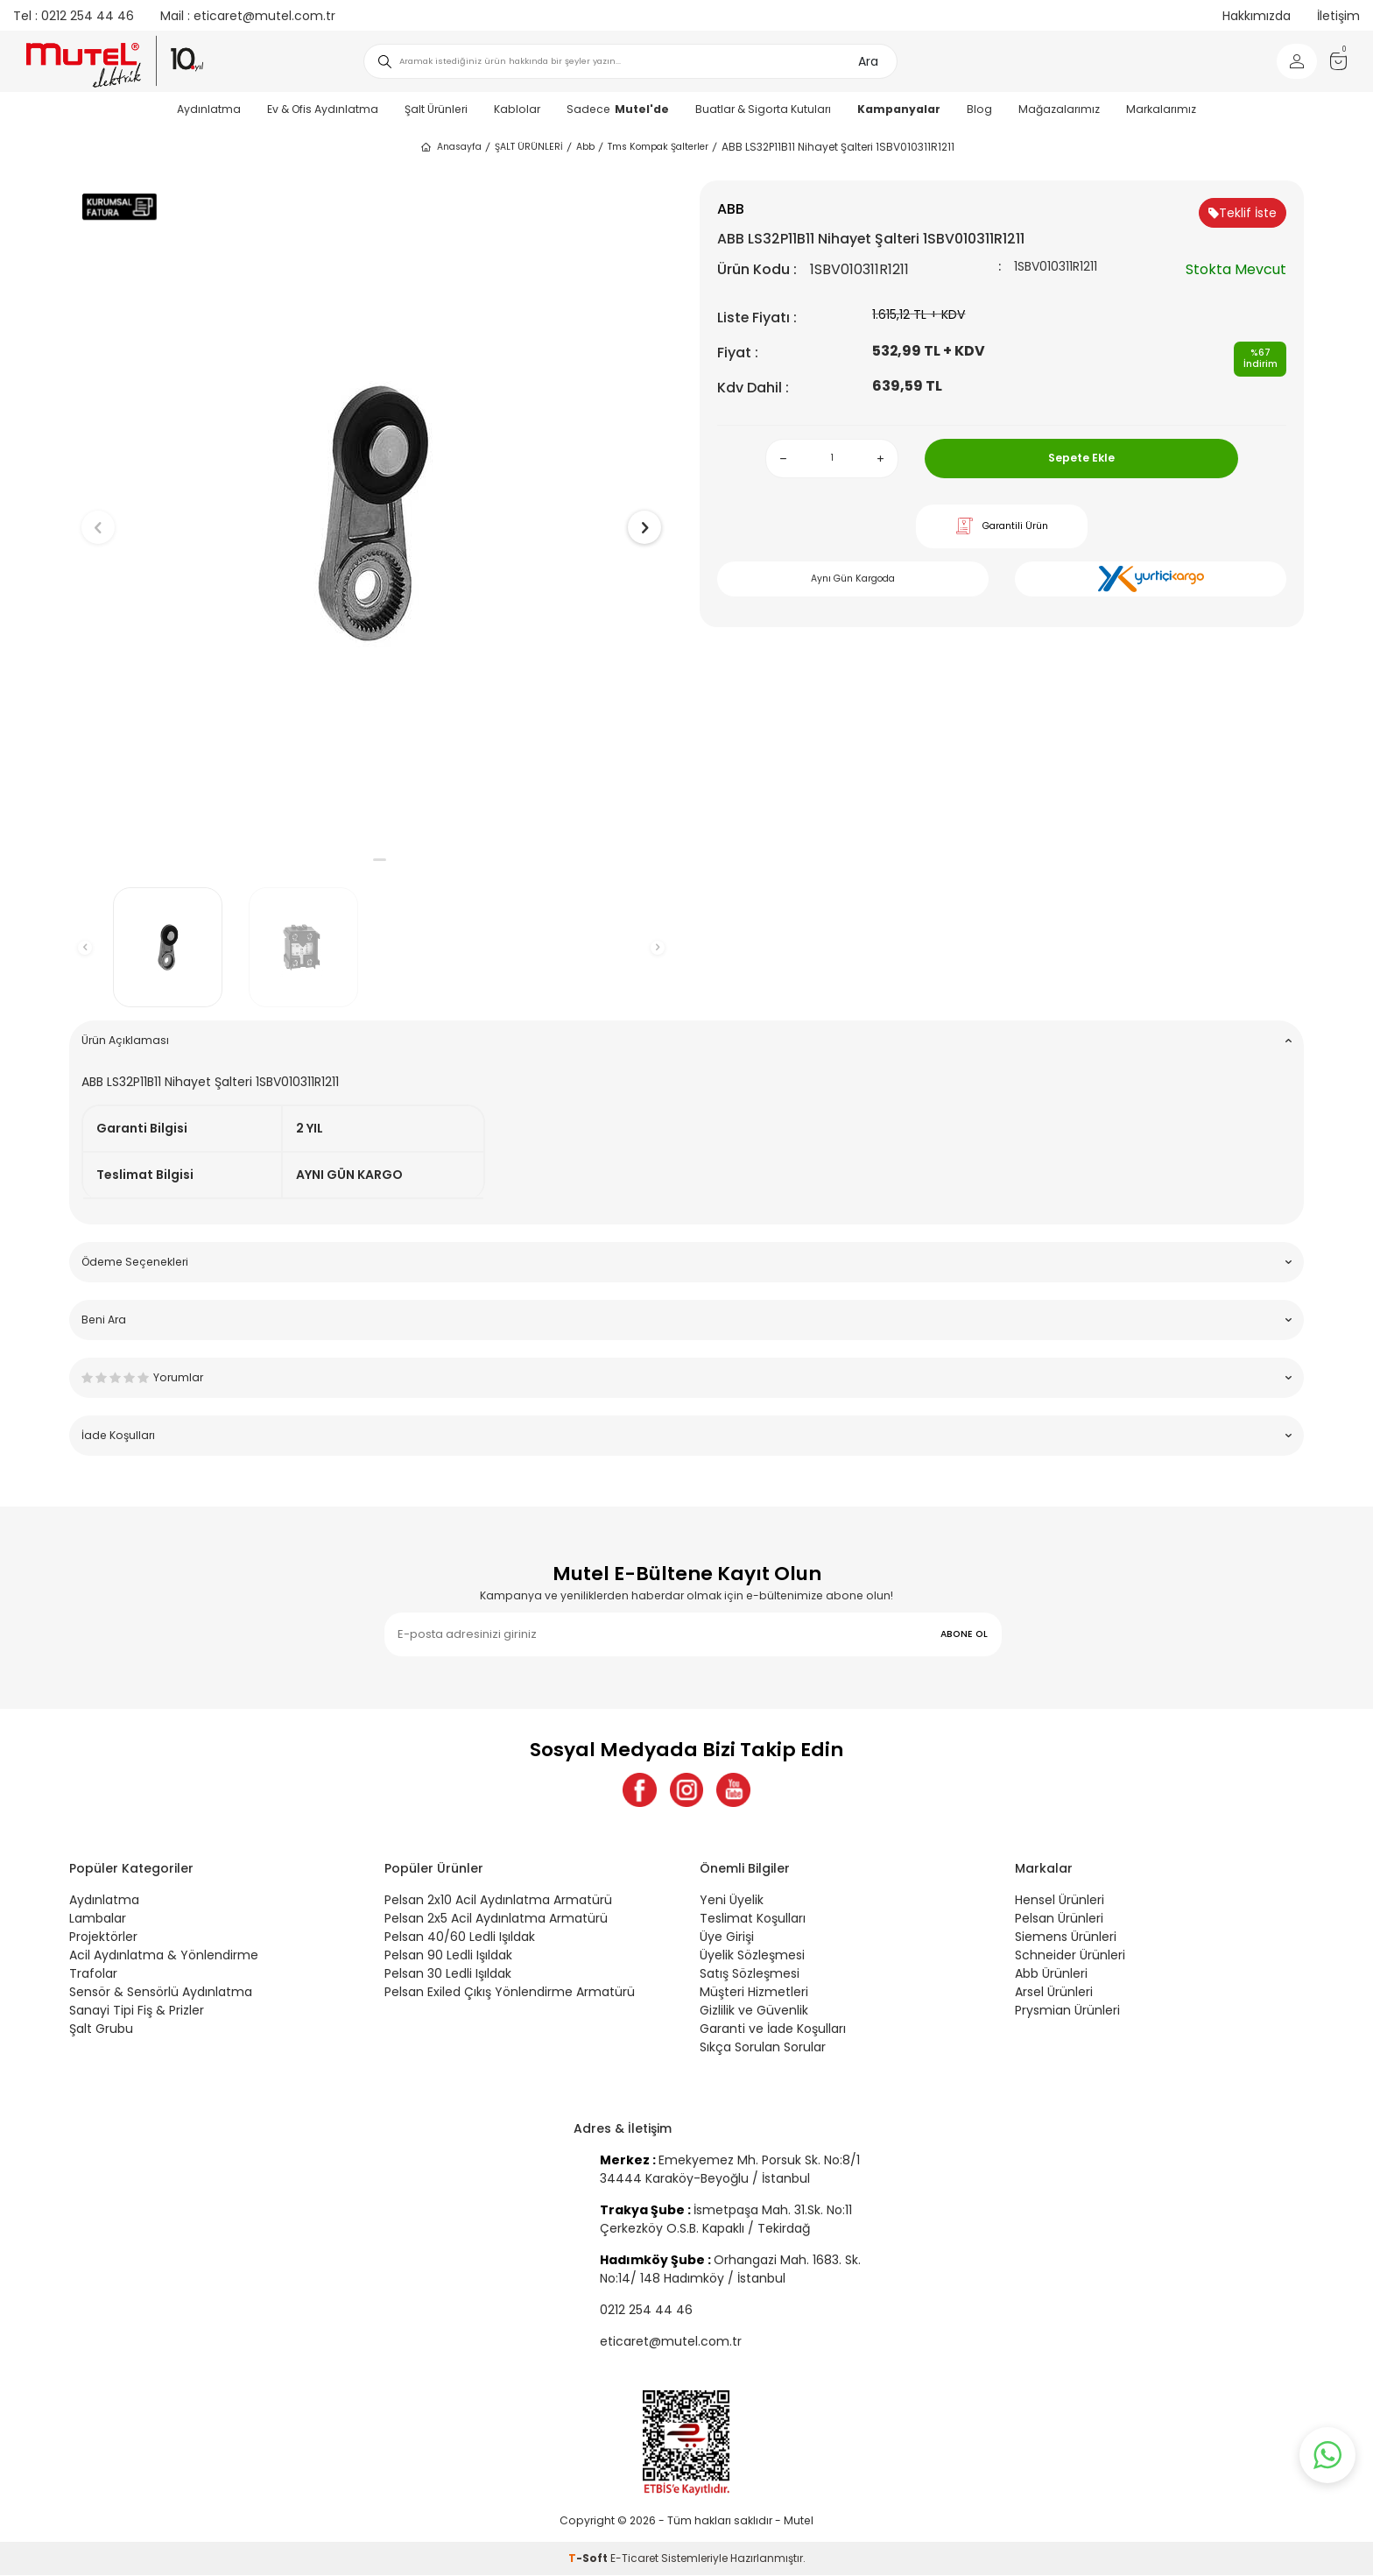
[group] (371, 512)
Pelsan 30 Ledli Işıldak (447, 1974)
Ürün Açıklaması (686, 1040)
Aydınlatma (209, 109)
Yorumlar (686, 1377)
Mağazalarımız (1059, 109)
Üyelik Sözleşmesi (752, 1956)
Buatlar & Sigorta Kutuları (763, 109)
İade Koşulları (686, 1435)
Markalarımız (1161, 109)
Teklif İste (1242, 213)
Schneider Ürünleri (1070, 1956)
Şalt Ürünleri (436, 109)
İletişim (1338, 16)
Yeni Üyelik (732, 1900)
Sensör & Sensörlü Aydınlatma (160, 1992)
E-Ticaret (634, 2558)
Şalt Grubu (101, 2029)
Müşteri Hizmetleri (754, 1992)
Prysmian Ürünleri (1067, 2011)
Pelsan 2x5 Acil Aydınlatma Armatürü (496, 1919)
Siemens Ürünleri (1065, 1937)
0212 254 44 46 (73, 16)
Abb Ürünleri (1051, 1974)
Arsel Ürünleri (1054, 1992)
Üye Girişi (727, 1937)
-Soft (589, 2558)
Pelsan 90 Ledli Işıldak (448, 1956)
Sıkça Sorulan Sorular (763, 2048)
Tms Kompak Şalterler (658, 146)
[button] (363, 859)
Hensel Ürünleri (1059, 1900)
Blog (979, 109)
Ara (868, 61)
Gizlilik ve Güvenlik (754, 2011)
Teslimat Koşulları (753, 1919)
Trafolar (93, 1974)
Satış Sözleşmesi (749, 1974)
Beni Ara (686, 1319)
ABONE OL (964, 1634)
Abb (585, 146)
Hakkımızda (1256, 16)
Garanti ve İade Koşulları (773, 2029)
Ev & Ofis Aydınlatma (322, 109)
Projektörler (103, 1937)
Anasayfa (450, 147)
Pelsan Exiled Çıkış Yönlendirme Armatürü (509, 1992)
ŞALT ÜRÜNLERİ (529, 146)
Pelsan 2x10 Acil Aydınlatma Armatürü (498, 1900)
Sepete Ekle (1081, 457)
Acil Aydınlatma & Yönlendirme (163, 1956)
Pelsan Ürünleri (1059, 1919)
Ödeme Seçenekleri (686, 1261)
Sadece (618, 109)
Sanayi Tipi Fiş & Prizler (136, 2011)
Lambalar (97, 1919)
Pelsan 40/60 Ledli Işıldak (459, 1937)
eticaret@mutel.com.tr (247, 16)
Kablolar (517, 109)
